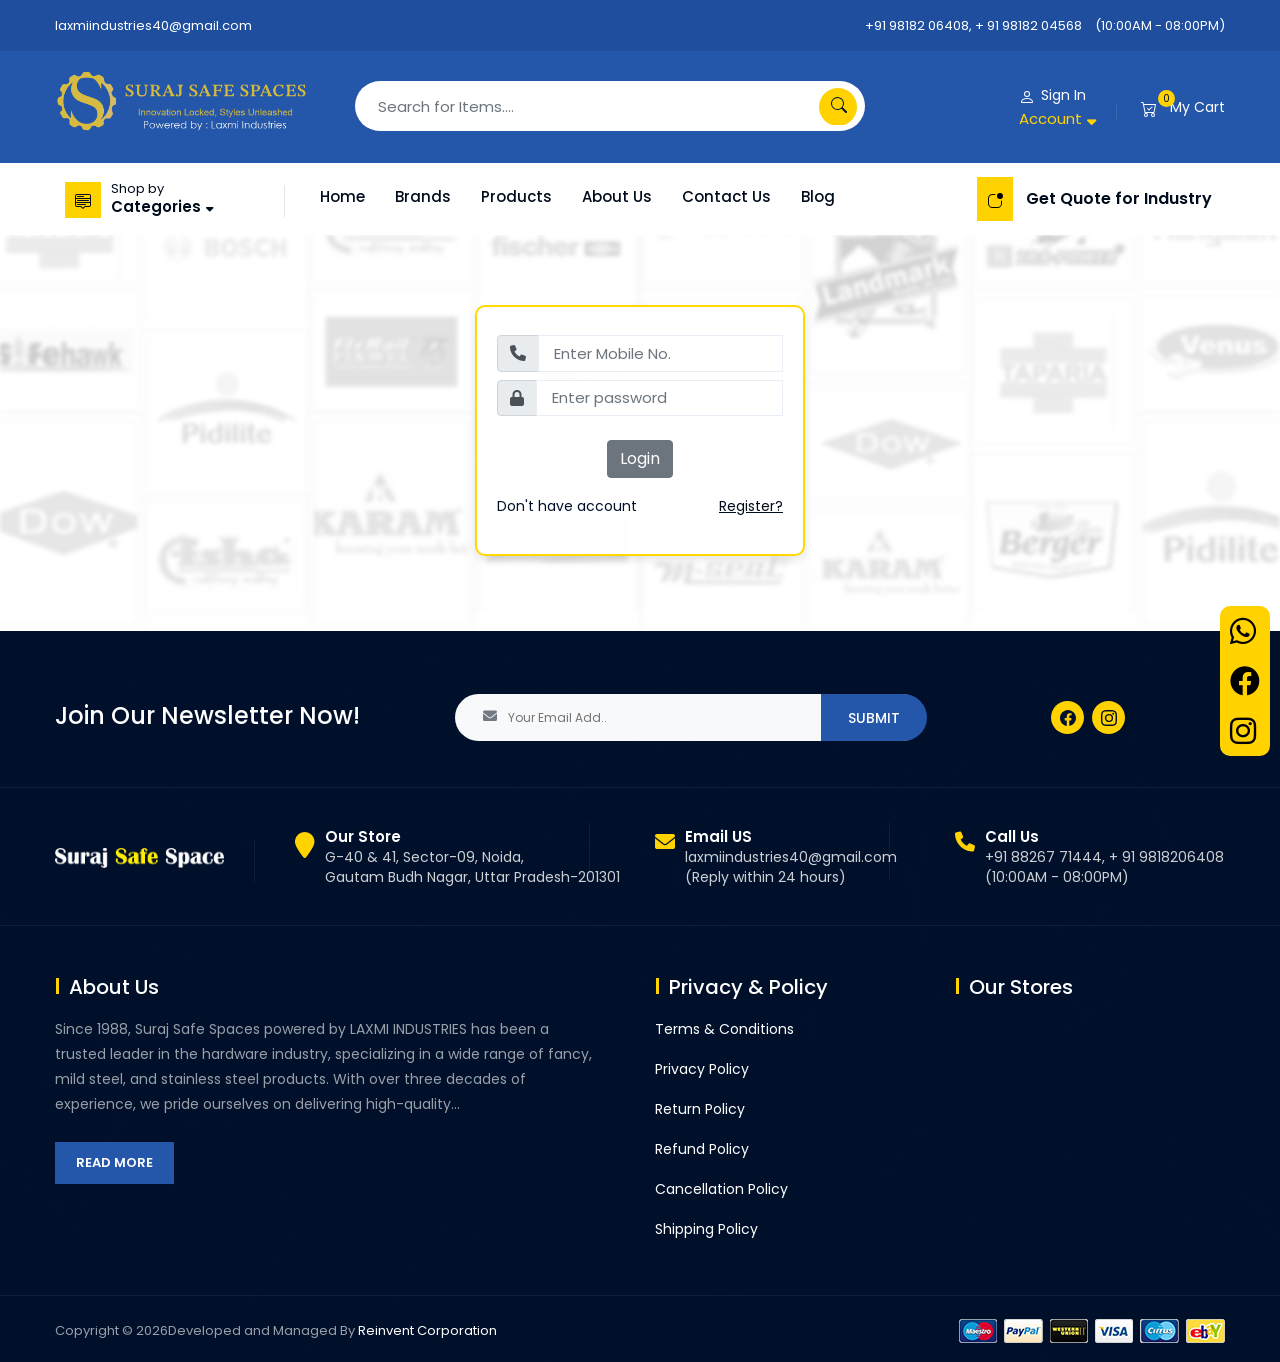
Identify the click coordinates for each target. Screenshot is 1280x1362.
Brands (423, 196)
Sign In (1063, 95)
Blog (818, 196)
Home (342, 196)
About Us (617, 196)
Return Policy (700, 1109)
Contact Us (726, 196)
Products (516, 196)
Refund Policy (702, 1149)
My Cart (1197, 107)
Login (640, 458)
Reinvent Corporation (427, 1330)
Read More (114, 1162)
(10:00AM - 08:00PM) (1160, 25)
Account (1050, 118)
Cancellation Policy (721, 1189)
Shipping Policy (706, 1229)
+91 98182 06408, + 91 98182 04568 (973, 25)
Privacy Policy (702, 1069)
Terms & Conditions (724, 1029)
